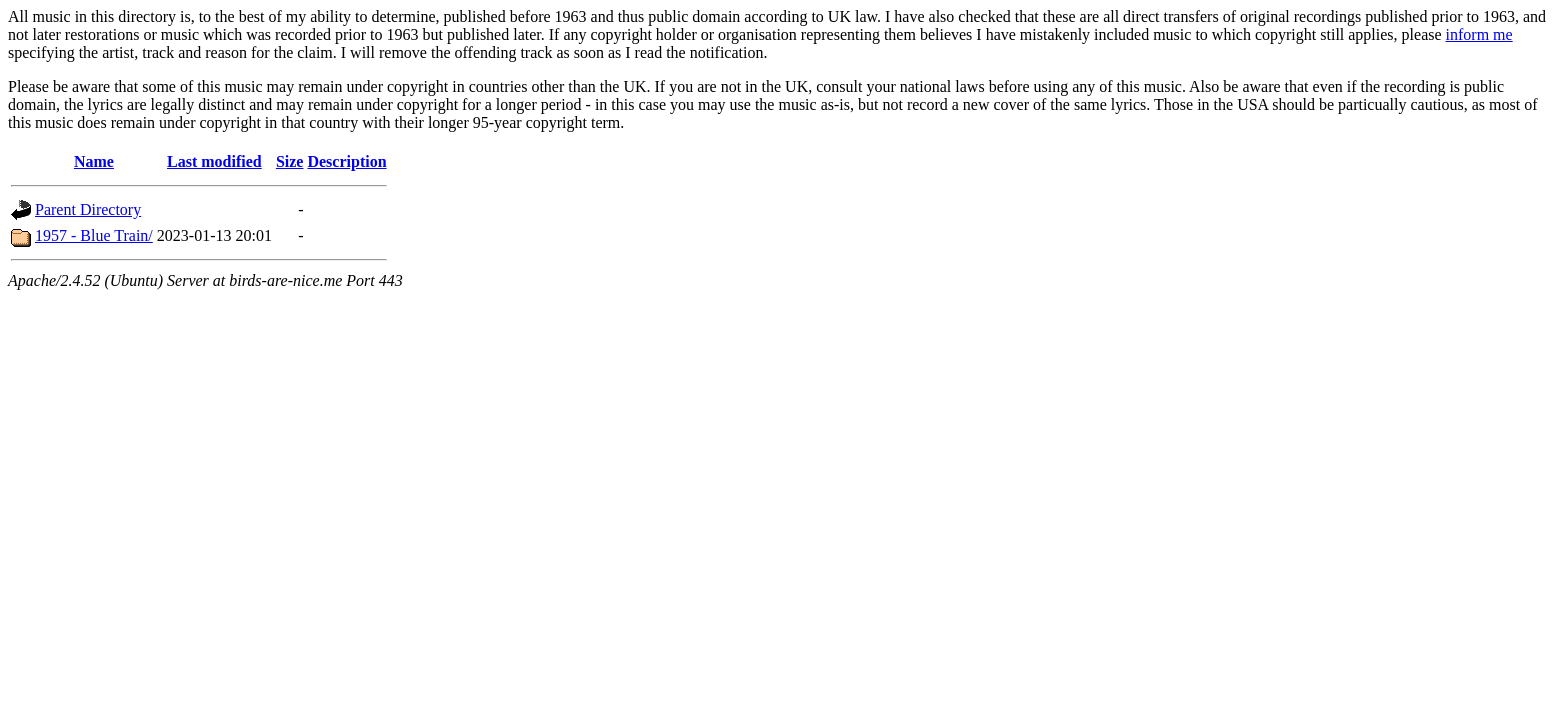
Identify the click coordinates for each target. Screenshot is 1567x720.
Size (290, 161)
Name (94, 161)
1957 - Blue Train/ (94, 235)
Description (346, 161)
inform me (1479, 34)
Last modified (214, 161)
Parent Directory (88, 209)
